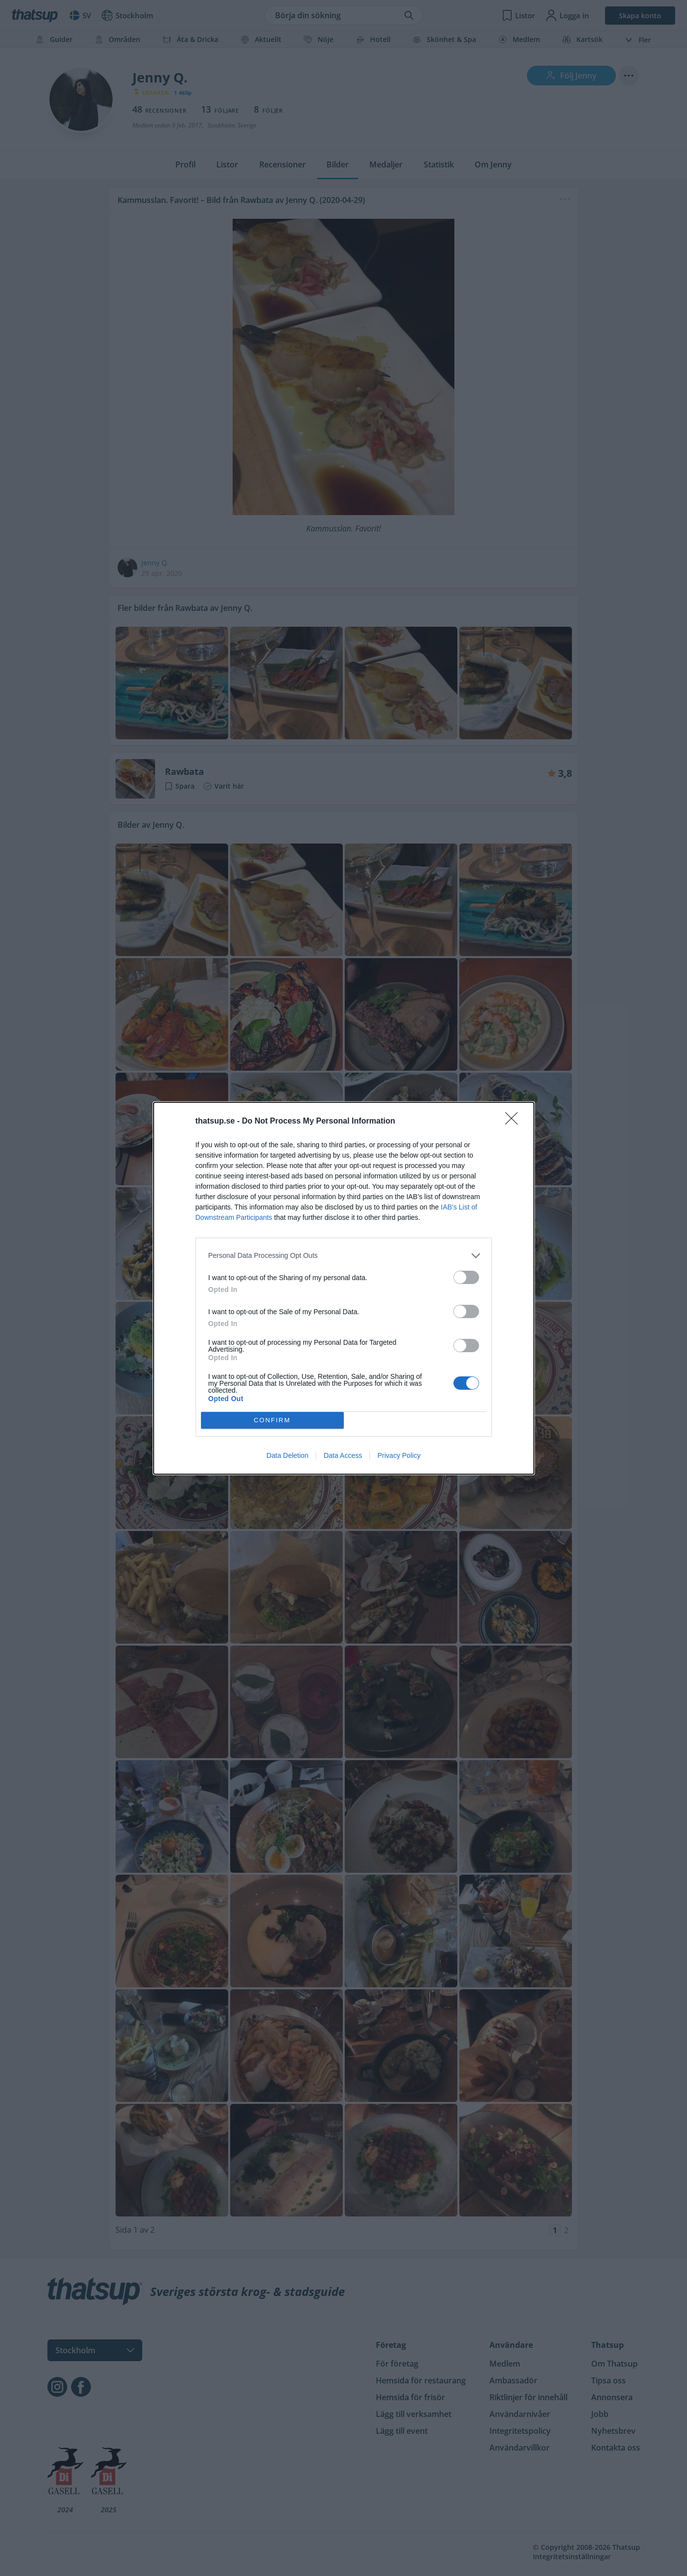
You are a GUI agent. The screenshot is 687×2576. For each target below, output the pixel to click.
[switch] (466, 1277)
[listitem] (343, 1255)
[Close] (514, 1121)
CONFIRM (272, 1420)
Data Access (342, 1455)
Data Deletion (288, 1455)
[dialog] (344, 1288)
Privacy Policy (398, 1455)
